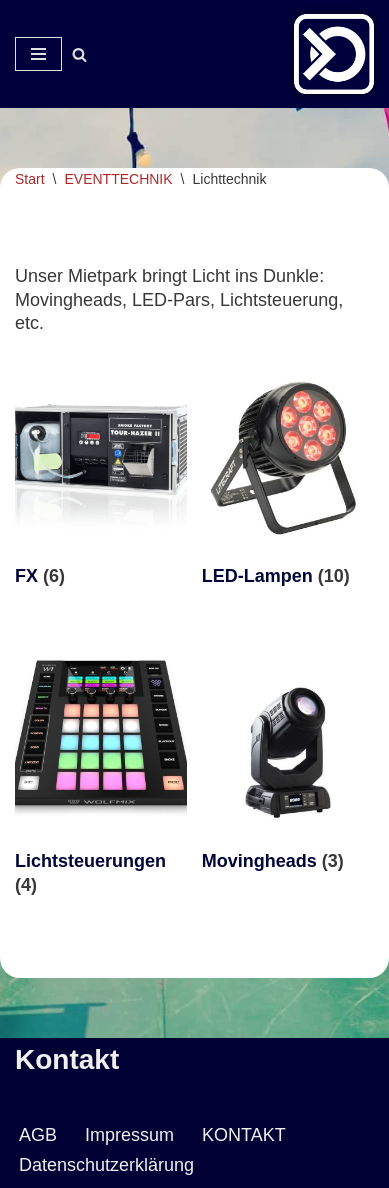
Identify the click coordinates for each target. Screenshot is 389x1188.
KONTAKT (244, 1135)
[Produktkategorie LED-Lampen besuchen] (288, 482)
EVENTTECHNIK (118, 179)
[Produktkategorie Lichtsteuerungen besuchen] (101, 778)
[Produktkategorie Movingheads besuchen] (288, 767)
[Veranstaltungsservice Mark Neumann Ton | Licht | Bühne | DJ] (334, 54)
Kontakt (67, 1059)
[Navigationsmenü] (38, 54)
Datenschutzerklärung (106, 1165)
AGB (38, 1135)
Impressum (129, 1135)
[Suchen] (79, 54)
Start (30, 179)
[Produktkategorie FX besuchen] (101, 482)
